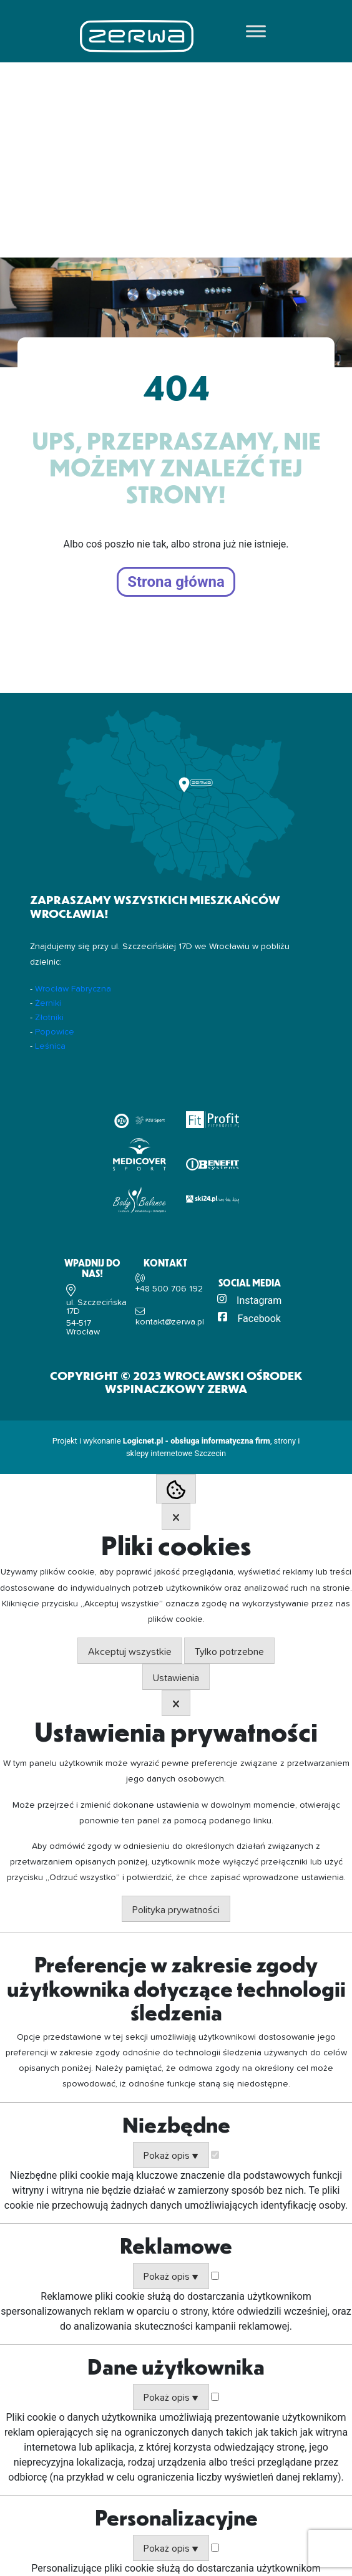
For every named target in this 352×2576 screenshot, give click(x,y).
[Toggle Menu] (256, 31)
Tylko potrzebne (229, 1652)
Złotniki (49, 1017)
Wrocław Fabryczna (73, 989)
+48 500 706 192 (169, 1289)
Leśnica (50, 1046)
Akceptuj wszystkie (130, 1652)
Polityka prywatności (176, 1910)
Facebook (258, 1318)
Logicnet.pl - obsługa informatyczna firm (196, 1440)
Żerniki (48, 1003)
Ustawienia (176, 1678)
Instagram (259, 1300)
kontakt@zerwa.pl (169, 1322)
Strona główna (176, 582)
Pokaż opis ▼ (171, 2156)
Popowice (54, 1032)
